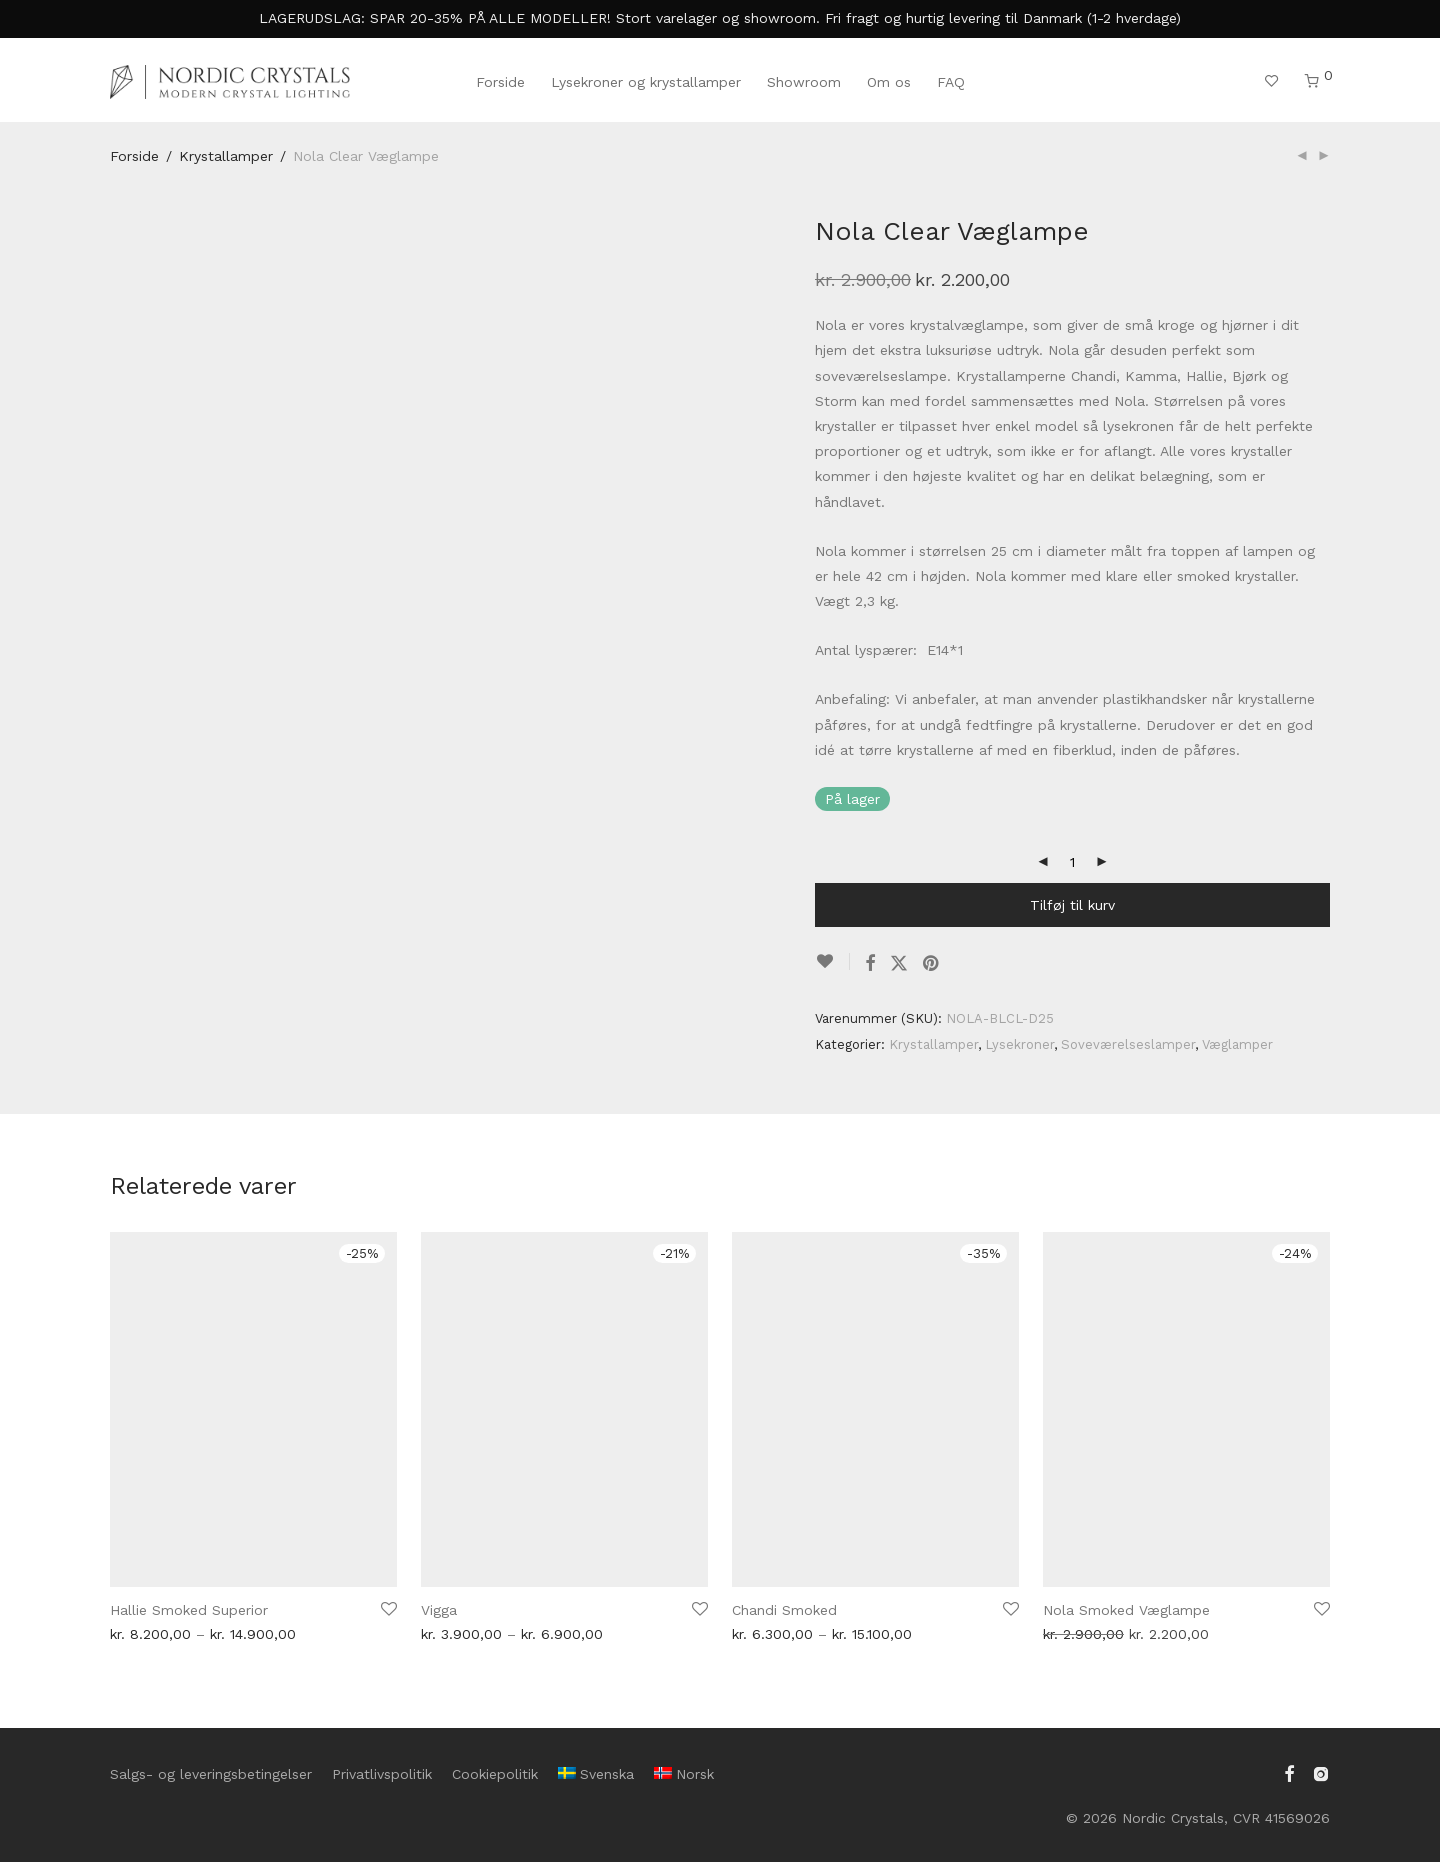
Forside (500, 82)
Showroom (804, 82)
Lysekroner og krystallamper (646, 82)
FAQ (951, 82)
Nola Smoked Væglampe (1126, 1610)
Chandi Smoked (784, 1610)
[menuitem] (596, 1774)
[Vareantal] (1073, 862)
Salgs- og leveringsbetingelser (211, 1774)
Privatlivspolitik (382, 1774)
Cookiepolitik (495, 1774)
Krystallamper (226, 156)
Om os (889, 82)
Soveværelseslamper (1128, 1044)
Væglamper (1237, 1044)
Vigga (439, 1610)
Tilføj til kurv (1072, 905)
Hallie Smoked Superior (189, 1610)
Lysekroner (1019, 1044)
